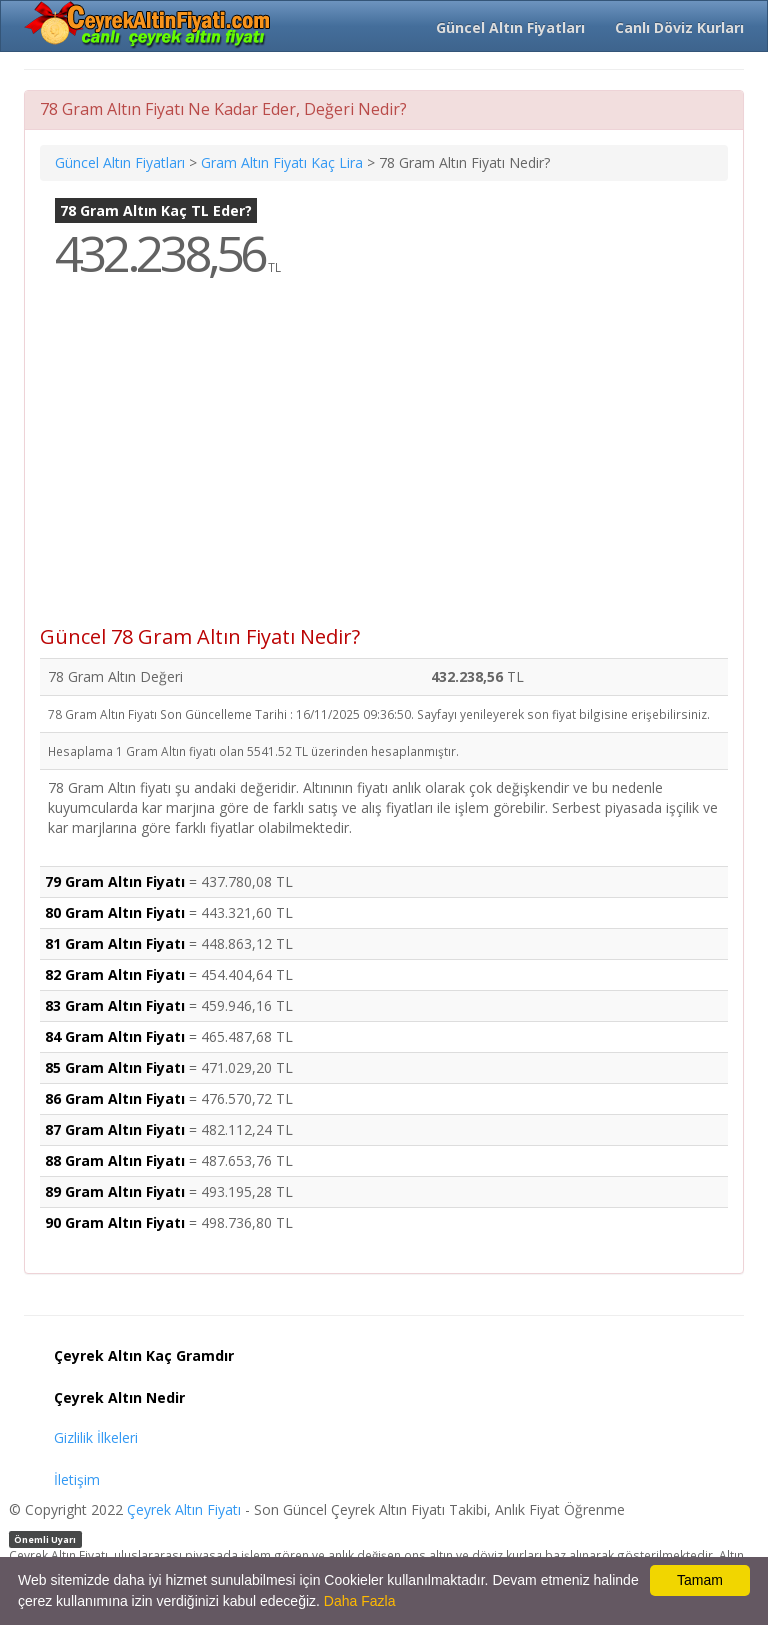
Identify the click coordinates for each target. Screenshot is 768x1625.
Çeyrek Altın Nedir (119, 1397)
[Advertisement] (384, 466)
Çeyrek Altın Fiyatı (184, 1509)
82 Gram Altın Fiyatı (115, 974)
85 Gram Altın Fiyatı (115, 1067)
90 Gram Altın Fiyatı (115, 1222)
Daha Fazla (360, 1601)
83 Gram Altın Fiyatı (115, 1005)
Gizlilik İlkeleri (96, 1437)
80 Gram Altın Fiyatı (115, 912)
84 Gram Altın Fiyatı (115, 1036)
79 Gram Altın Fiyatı (115, 881)
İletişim (77, 1479)
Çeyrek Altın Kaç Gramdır (144, 1355)
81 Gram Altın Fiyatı (115, 943)
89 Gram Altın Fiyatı (115, 1191)
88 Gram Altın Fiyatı (115, 1160)
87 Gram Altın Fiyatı (115, 1129)
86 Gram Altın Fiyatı (115, 1098)
